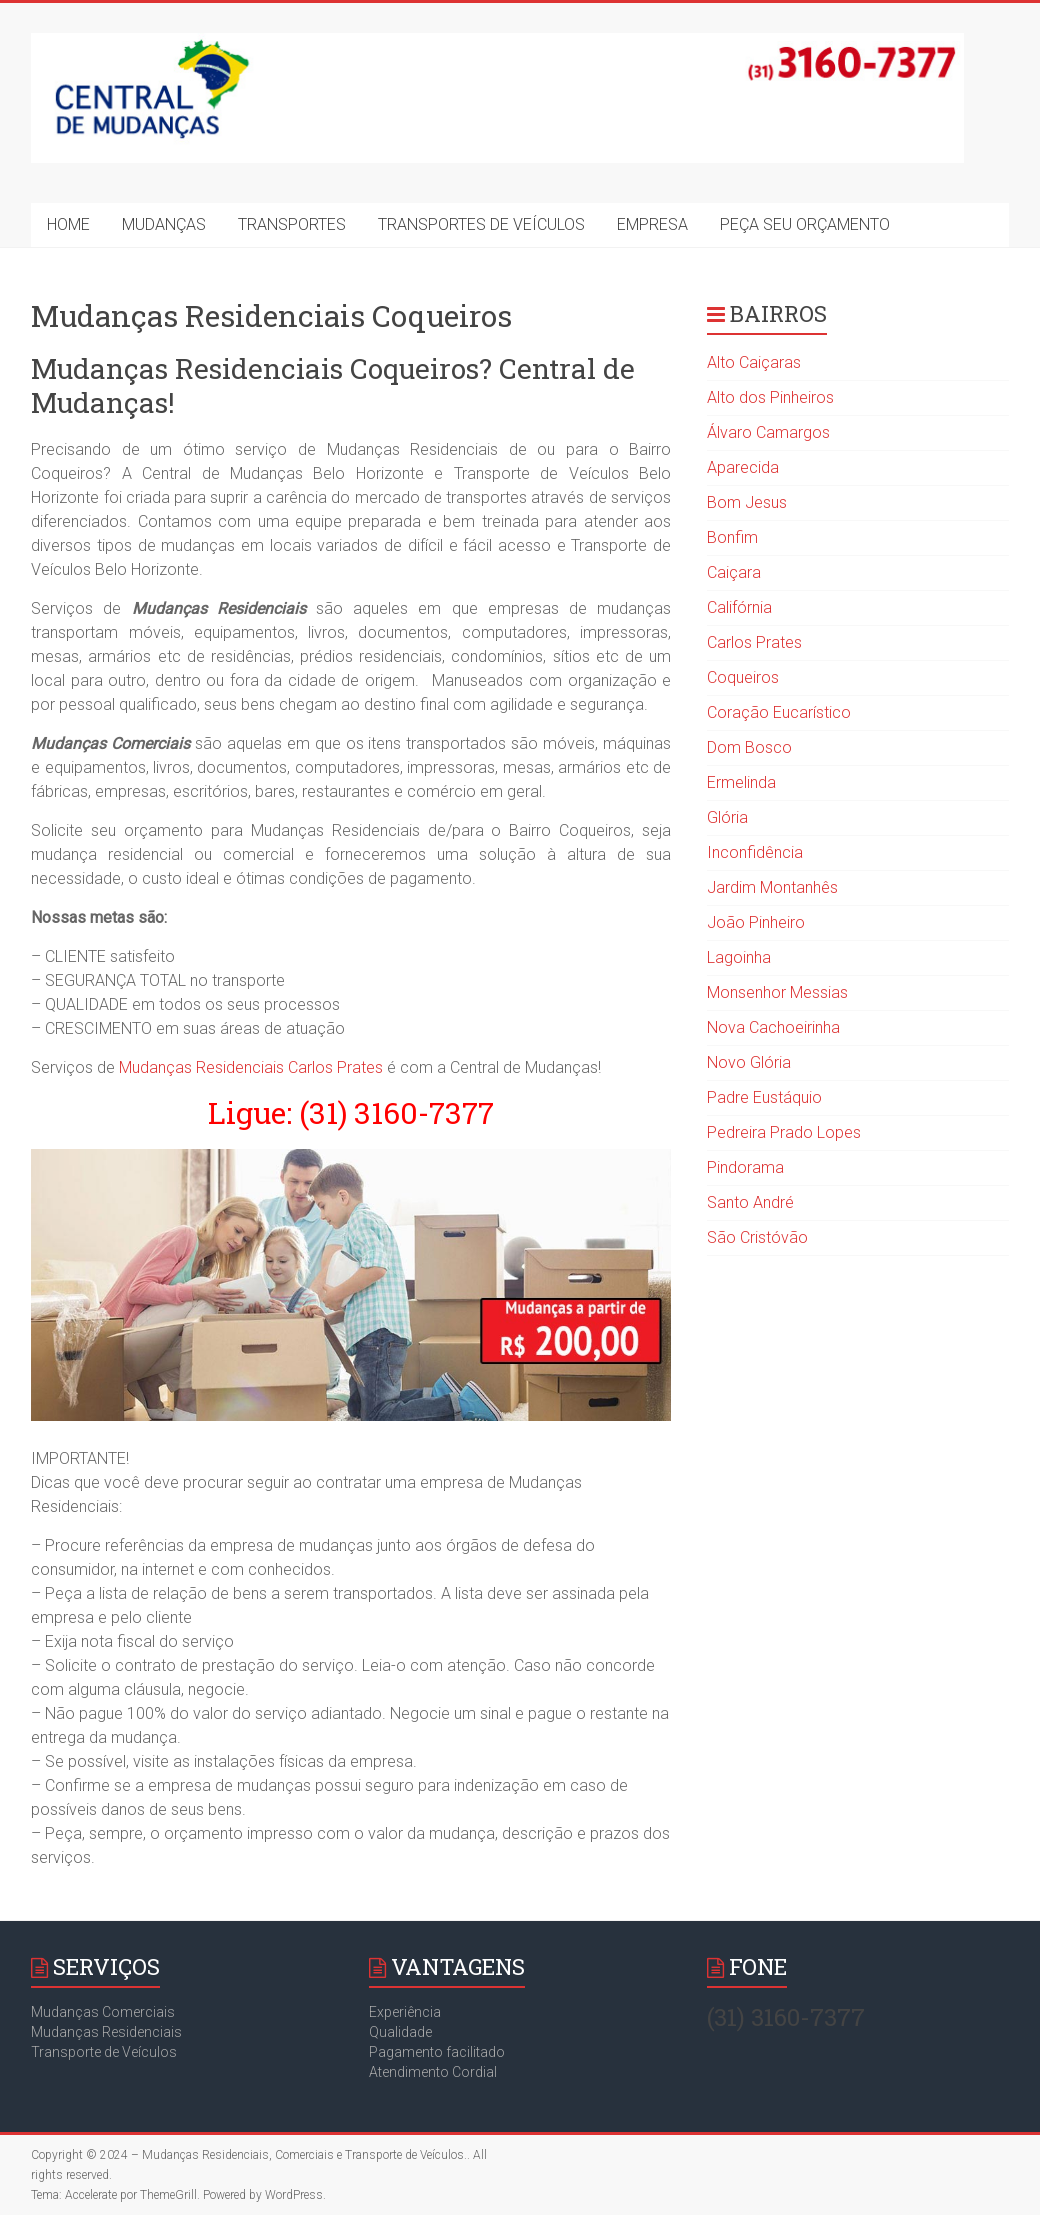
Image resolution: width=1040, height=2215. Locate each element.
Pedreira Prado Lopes (784, 1132)
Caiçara (734, 572)
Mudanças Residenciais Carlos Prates (251, 1067)
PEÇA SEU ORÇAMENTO (805, 224)
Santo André (750, 1202)
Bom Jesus (747, 502)
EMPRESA (652, 224)
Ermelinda (741, 782)
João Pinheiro (756, 922)
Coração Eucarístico (779, 712)
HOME (68, 224)
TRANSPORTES (292, 224)
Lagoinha (739, 957)
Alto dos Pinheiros (770, 397)
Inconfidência (755, 852)
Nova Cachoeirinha (773, 1027)
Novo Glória (749, 1062)
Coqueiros (743, 677)
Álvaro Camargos (768, 432)
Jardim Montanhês (772, 887)
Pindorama (745, 1167)
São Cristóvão (757, 1237)
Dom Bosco (749, 747)
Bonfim (732, 537)
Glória (727, 817)
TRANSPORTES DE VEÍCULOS (481, 224)
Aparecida (743, 467)
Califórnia (739, 607)
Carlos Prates (754, 642)
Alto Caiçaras (754, 362)
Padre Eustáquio (764, 1097)
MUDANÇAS (164, 224)
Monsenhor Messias (777, 992)
